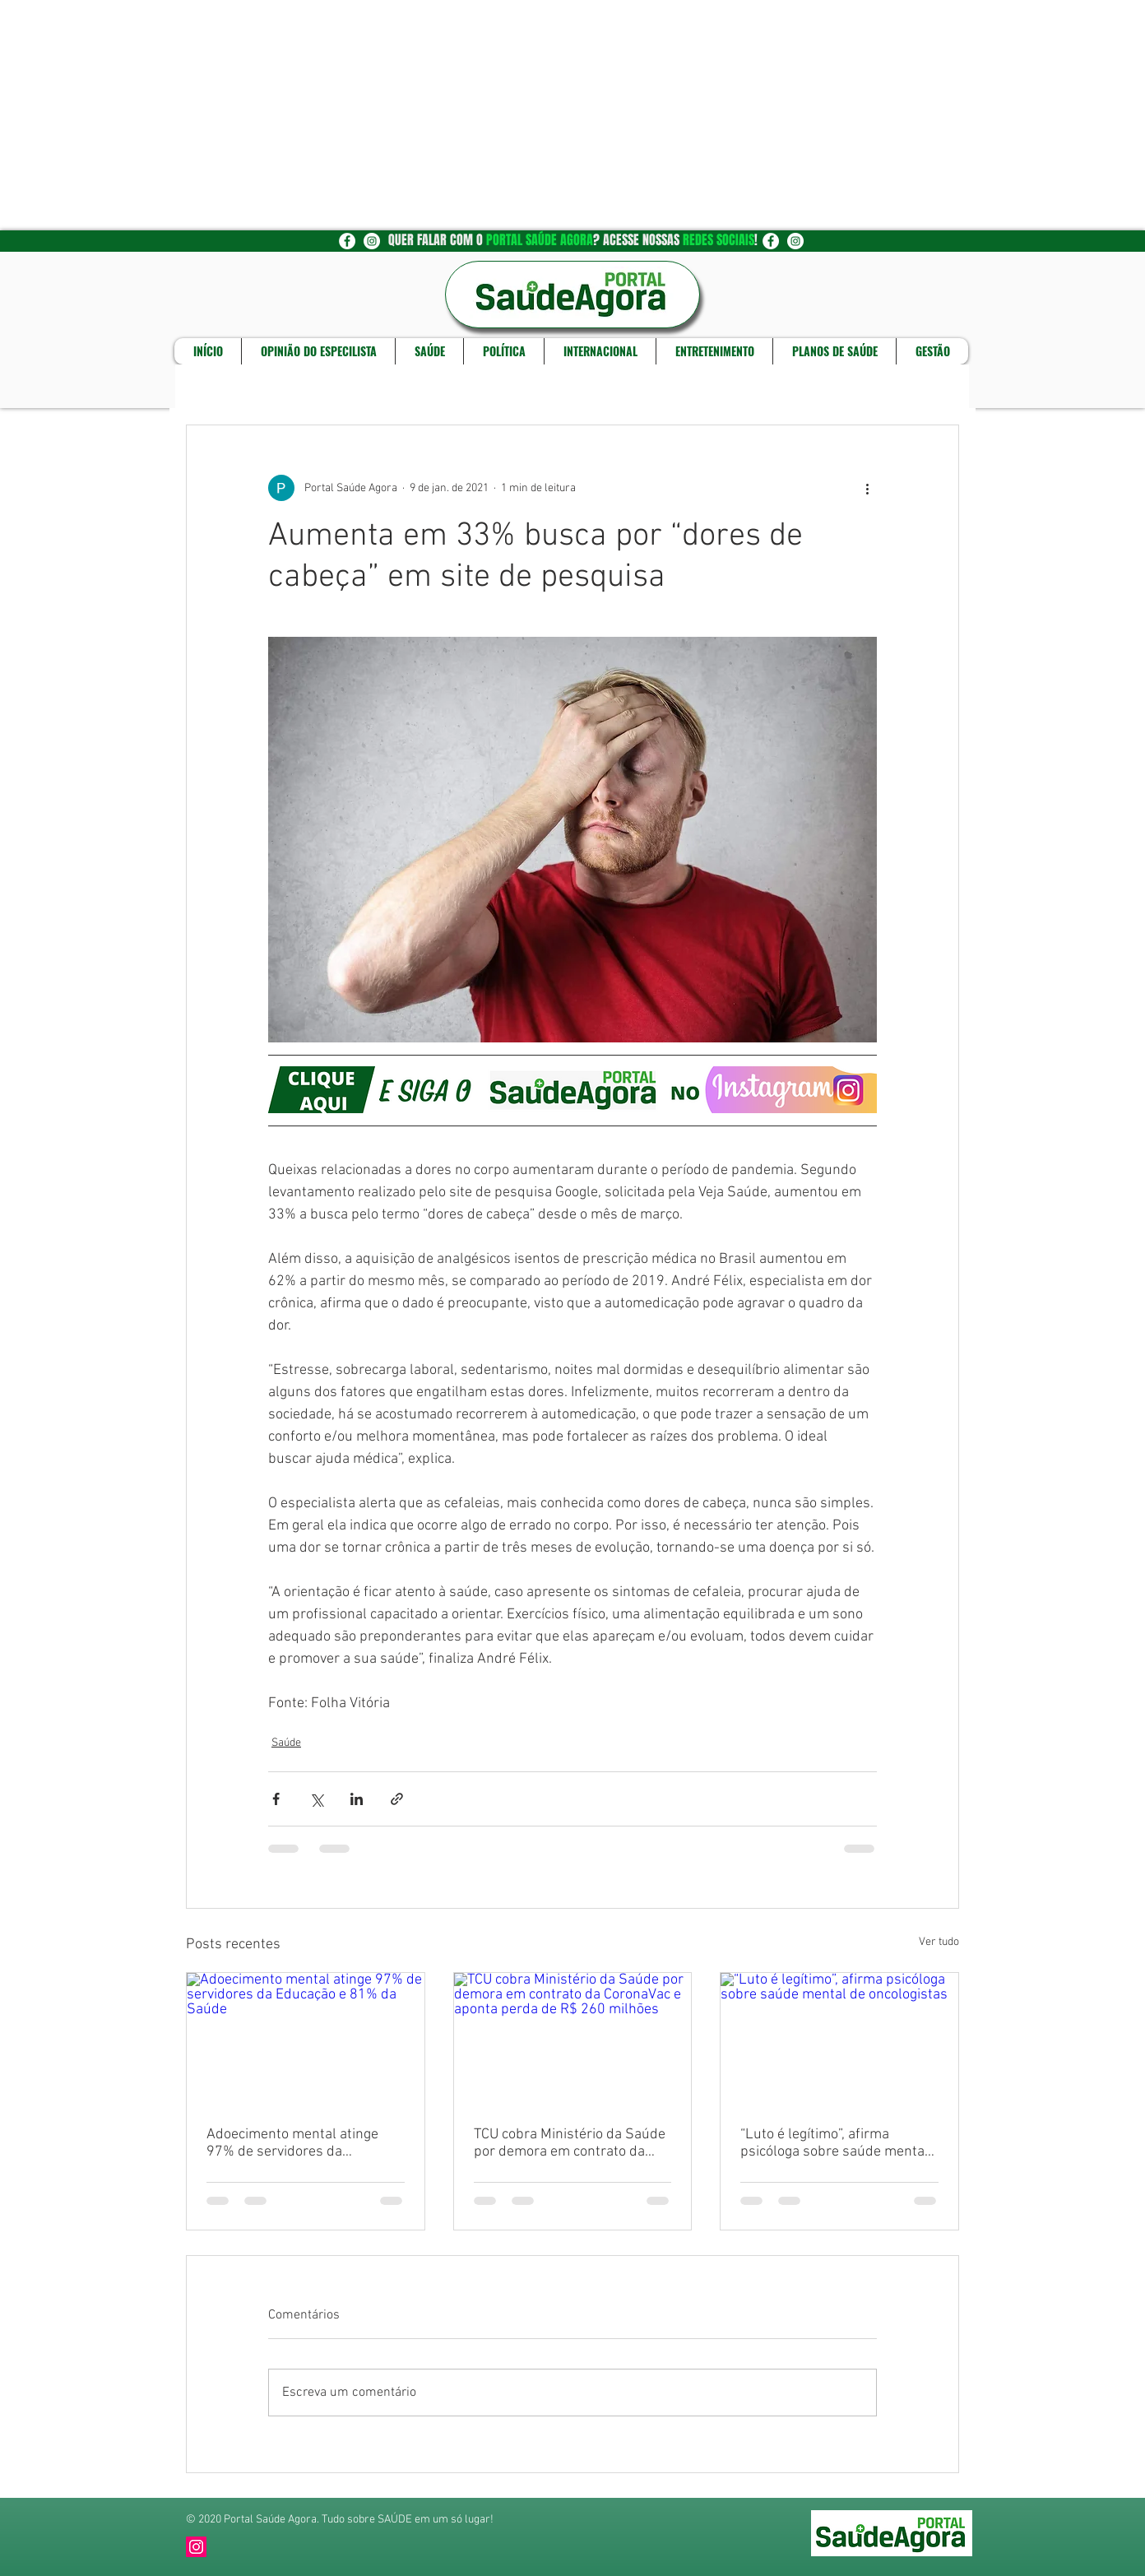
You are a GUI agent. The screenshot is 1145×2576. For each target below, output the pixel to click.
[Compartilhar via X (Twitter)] (316, 1799)
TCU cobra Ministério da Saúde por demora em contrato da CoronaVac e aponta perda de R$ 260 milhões (569, 2143)
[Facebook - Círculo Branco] (347, 241)
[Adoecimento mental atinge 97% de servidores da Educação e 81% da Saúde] (305, 2039)
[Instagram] (196, 2547)
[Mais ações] (867, 488)
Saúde (286, 1743)
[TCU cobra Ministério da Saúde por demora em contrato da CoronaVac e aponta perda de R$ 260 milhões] (573, 2039)
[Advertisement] (493, 115)
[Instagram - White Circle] (372, 241)
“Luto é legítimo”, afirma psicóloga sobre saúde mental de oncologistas (834, 2143)
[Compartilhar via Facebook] (276, 1799)
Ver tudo (939, 1942)
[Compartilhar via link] (397, 1799)
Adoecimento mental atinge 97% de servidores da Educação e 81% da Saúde (292, 2143)
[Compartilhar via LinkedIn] (356, 1799)
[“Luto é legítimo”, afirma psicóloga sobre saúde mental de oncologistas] (839, 2039)
